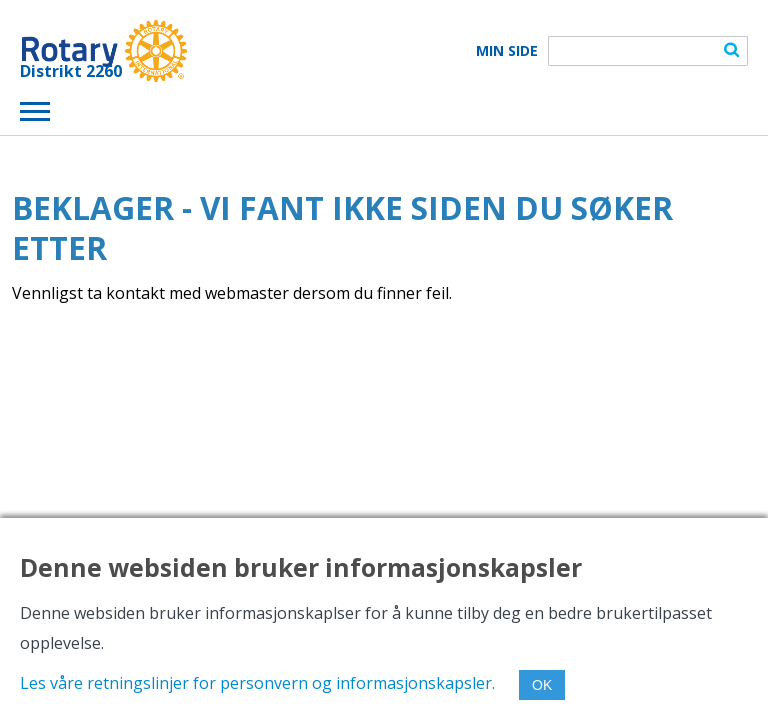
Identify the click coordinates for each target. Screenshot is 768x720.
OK (542, 685)
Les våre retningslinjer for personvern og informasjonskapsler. (257, 683)
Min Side (507, 51)
